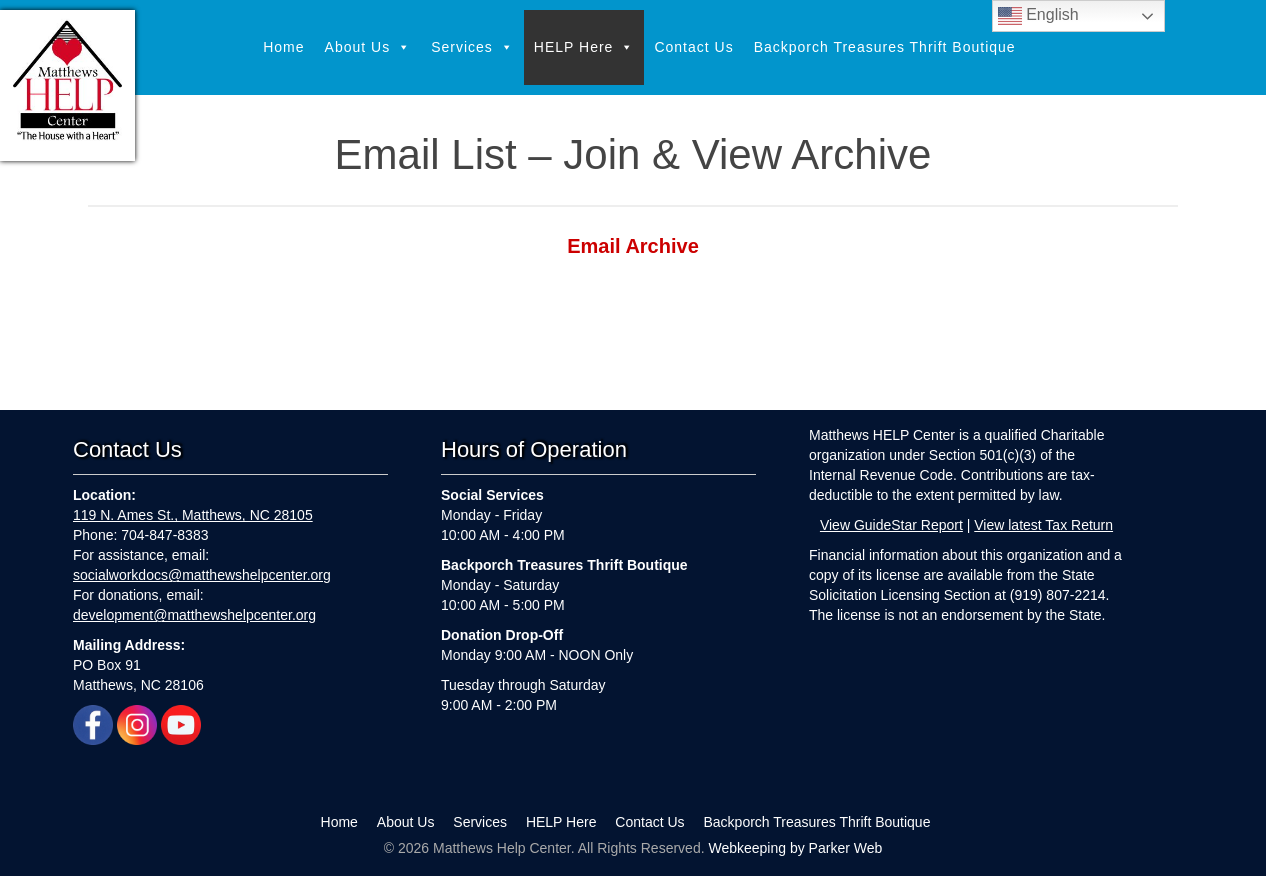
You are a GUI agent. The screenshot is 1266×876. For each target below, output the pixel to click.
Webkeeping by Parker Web (795, 848)
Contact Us (693, 47)
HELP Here (584, 47)
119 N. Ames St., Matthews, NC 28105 (193, 515)
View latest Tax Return (1043, 525)
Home (283, 47)
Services (472, 47)
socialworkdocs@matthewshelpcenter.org (202, 575)
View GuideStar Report (891, 525)
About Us (368, 47)
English (1038, 16)
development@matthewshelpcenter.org (194, 615)
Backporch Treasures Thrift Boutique (885, 47)
